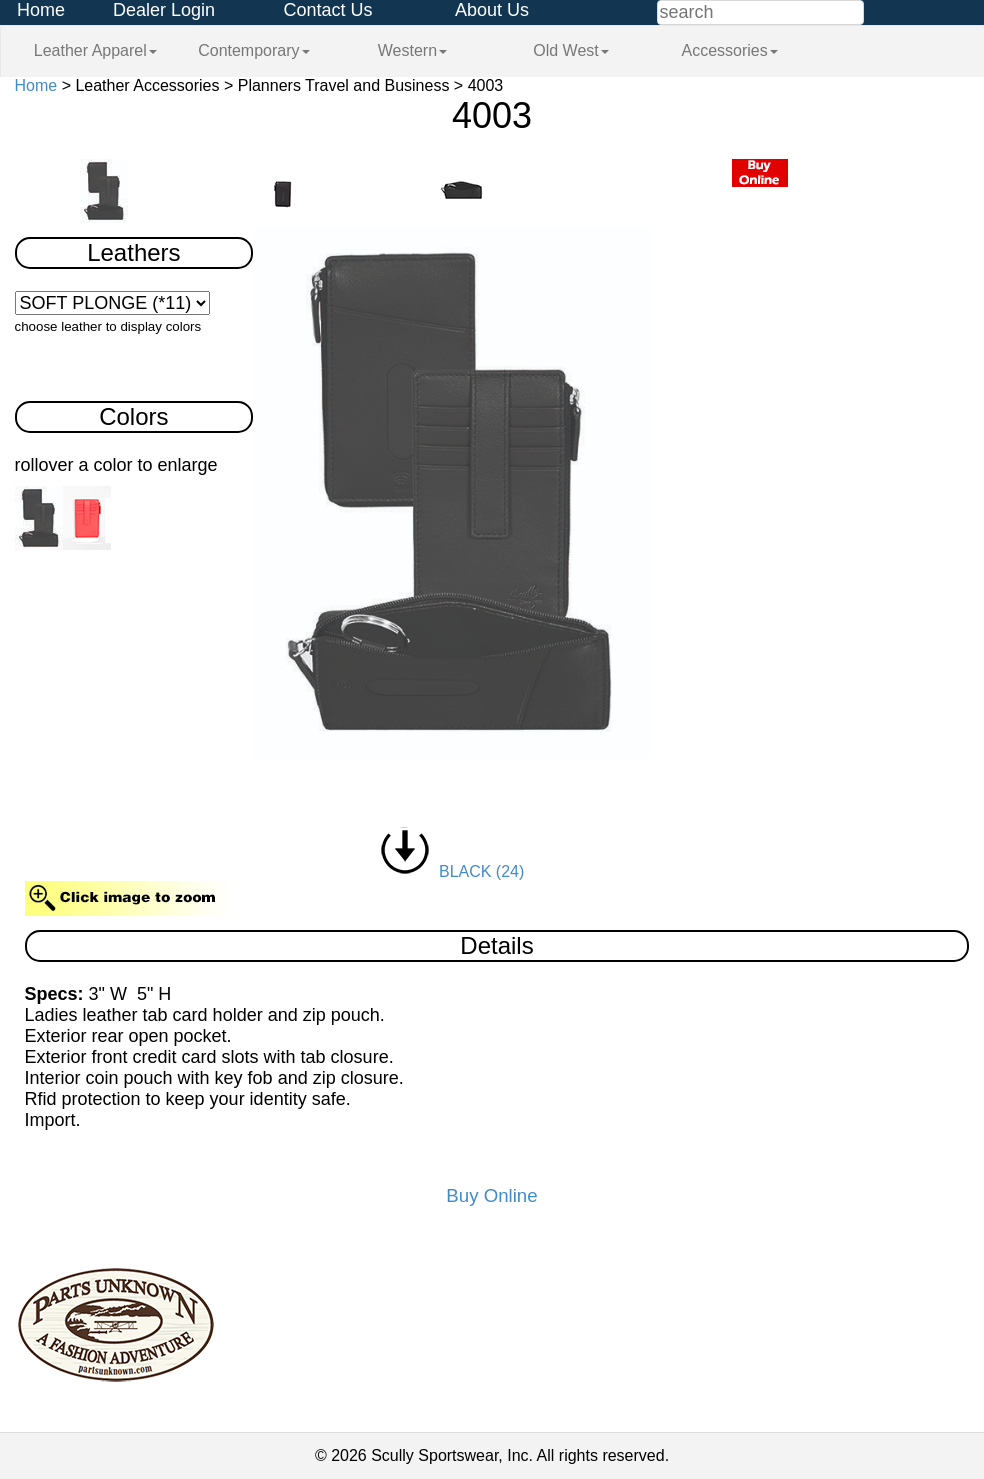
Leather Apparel (95, 50)
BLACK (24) (452, 871)
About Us (492, 10)
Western (412, 50)
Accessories (729, 50)
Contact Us (327, 10)
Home (41, 10)
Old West (571, 50)
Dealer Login (164, 10)
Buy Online (491, 1195)
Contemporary (253, 50)
